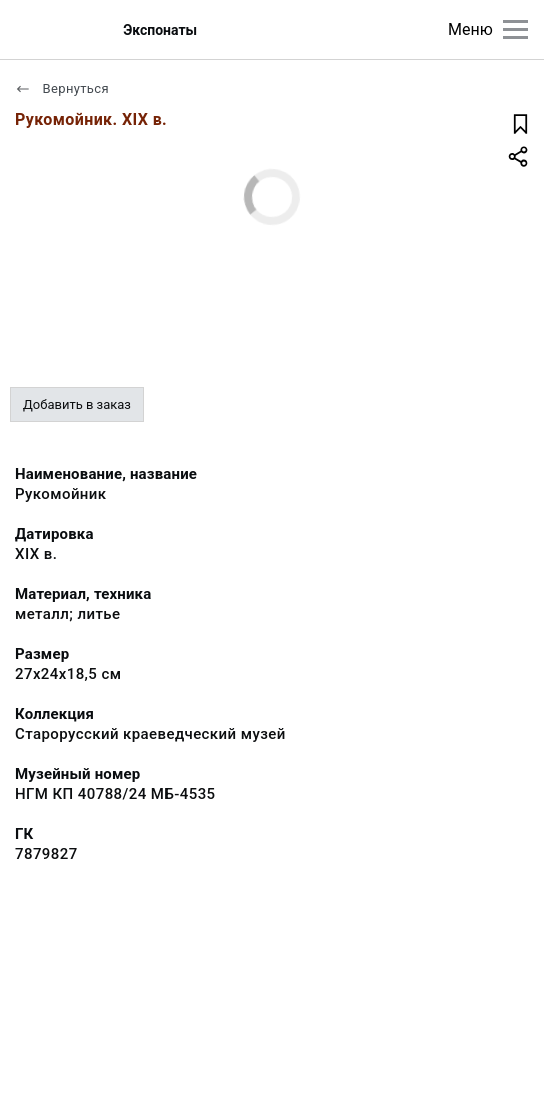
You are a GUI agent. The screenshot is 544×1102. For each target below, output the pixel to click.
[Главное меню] (515, 29)
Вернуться (62, 88)
